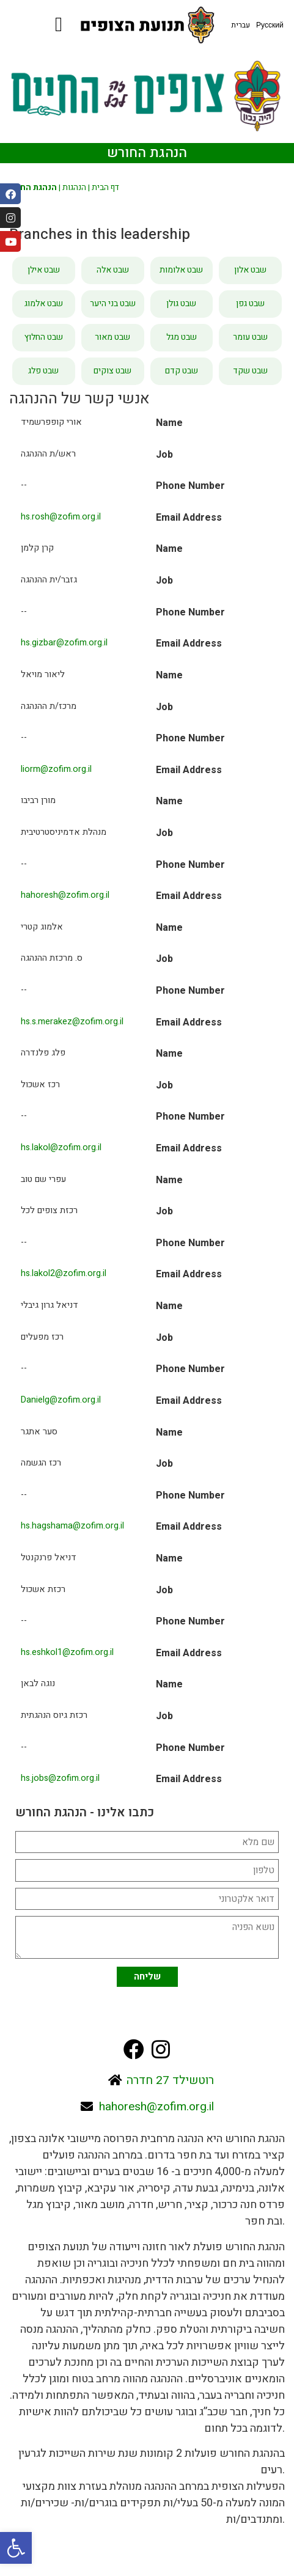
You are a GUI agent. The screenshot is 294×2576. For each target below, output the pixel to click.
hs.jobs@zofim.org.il (60, 1778)
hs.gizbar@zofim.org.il (64, 642)
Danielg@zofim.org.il (61, 1399)
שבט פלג (43, 370)
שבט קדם (181, 370)
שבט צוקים (112, 370)
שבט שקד (250, 370)
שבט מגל (181, 337)
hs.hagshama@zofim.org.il (72, 1525)
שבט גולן (181, 303)
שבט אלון (250, 269)
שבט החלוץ (43, 337)
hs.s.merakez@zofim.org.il (72, 1021)
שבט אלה (113, 269)
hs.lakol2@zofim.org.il (63, 1273)
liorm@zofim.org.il (56, 769)
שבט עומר (250, 337)
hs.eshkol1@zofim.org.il (67, 1652)
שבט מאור (112, 337)
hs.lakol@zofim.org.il (61, 1147)
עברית (240, 25)
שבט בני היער (113, 303)
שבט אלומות (181, 269)
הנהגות (74, 188)
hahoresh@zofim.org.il (65, 895)
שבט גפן (250, 303)
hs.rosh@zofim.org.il (61, 516)
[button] (16, 2548)
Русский (270, 25)
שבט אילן (44, 269)
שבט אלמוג (43, 303)
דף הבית (105, 188)
